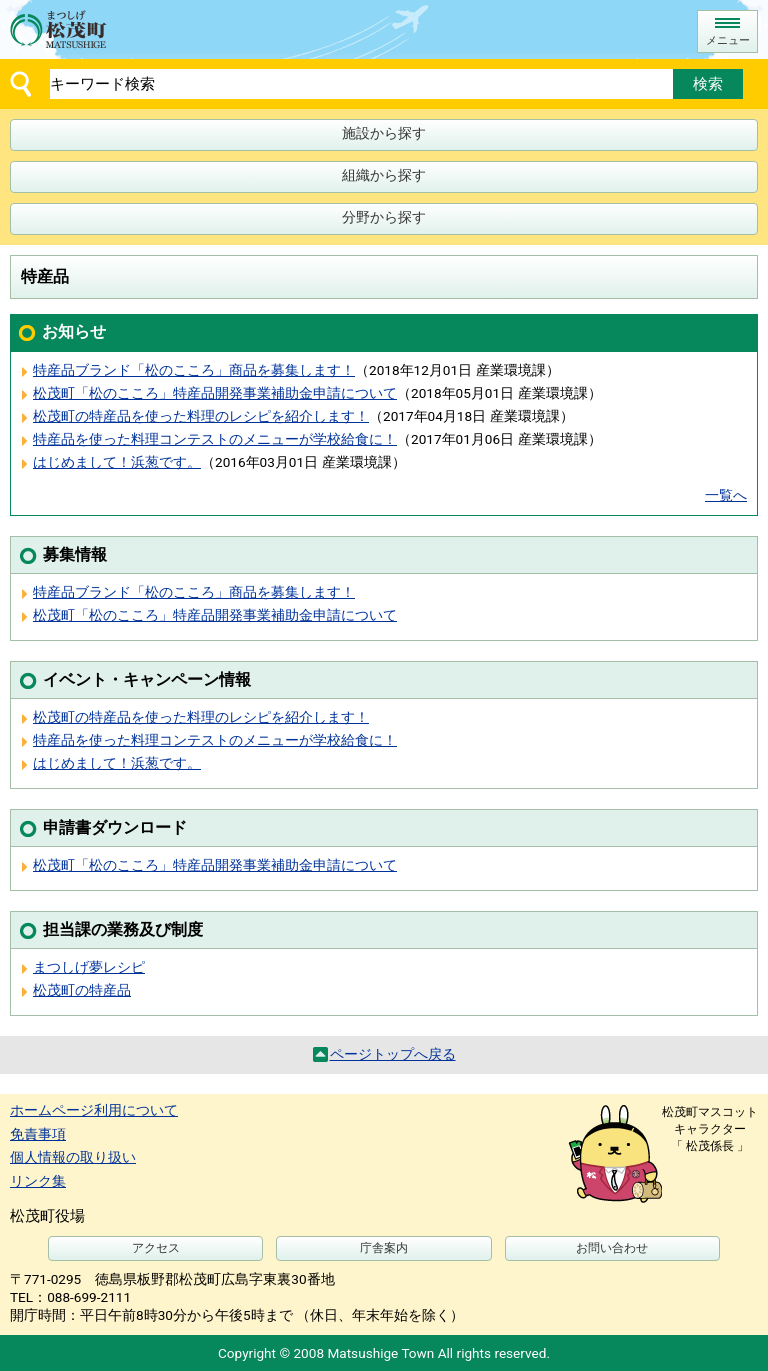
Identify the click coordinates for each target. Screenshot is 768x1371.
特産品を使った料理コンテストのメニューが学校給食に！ (215, 439)
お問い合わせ (612, 1248)
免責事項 (38, 1134)
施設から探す (384, 133)
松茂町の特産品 (82, 990)
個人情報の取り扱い (73, 1157)
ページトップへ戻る (393, 1054)
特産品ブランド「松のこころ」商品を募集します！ (194, 370)
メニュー (728, 40)
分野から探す (384, 217)
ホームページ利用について (94, 1110)
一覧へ (726, 495)
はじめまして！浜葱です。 (117, 462)
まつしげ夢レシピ (89, 967)
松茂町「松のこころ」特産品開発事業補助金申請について (215, 393)
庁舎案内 (384, 1248)
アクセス (156, 1248)
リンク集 (38, 1181)
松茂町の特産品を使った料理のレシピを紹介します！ (201, 416)
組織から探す (384, 175)
